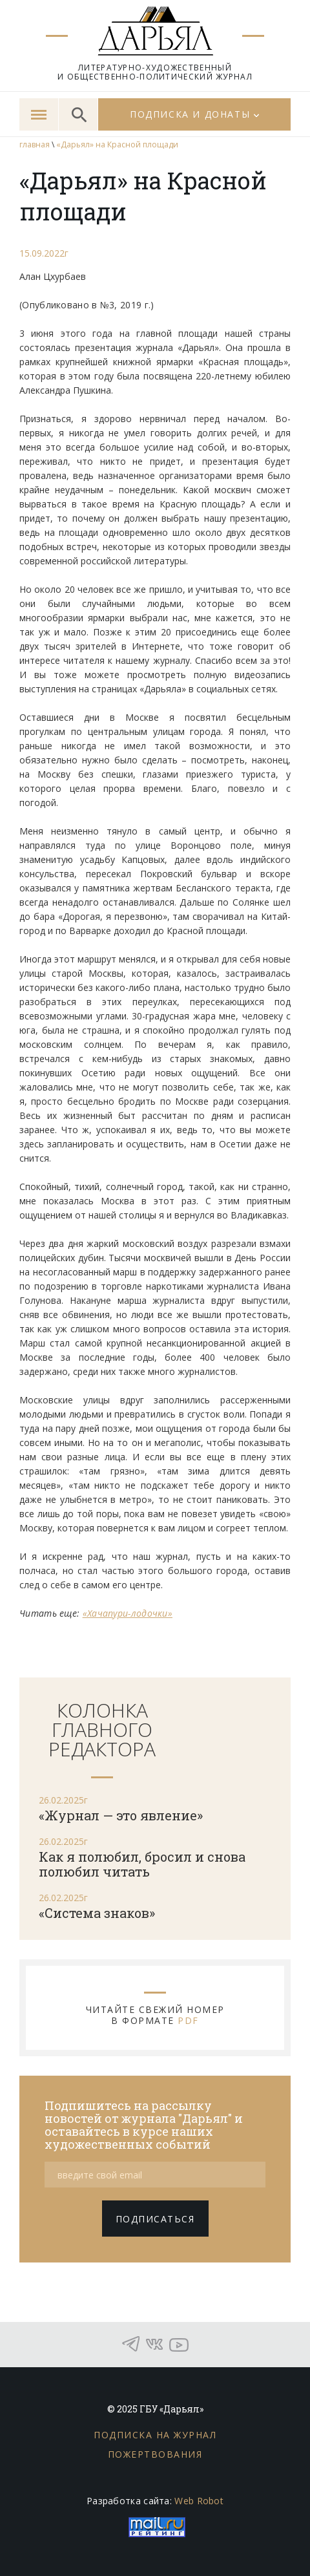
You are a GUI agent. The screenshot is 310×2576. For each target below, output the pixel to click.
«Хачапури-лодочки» (127, 1613)
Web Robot (198, 2501)
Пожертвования (155, 2454)
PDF (188, 2020)
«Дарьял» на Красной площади (117, 144)
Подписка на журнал (155, 2435)
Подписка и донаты (190, 114)
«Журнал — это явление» (121, 1815)
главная (34, 144)
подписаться (155, 2219)
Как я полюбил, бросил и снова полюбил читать (142, 1864)
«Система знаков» (97, 1912)
